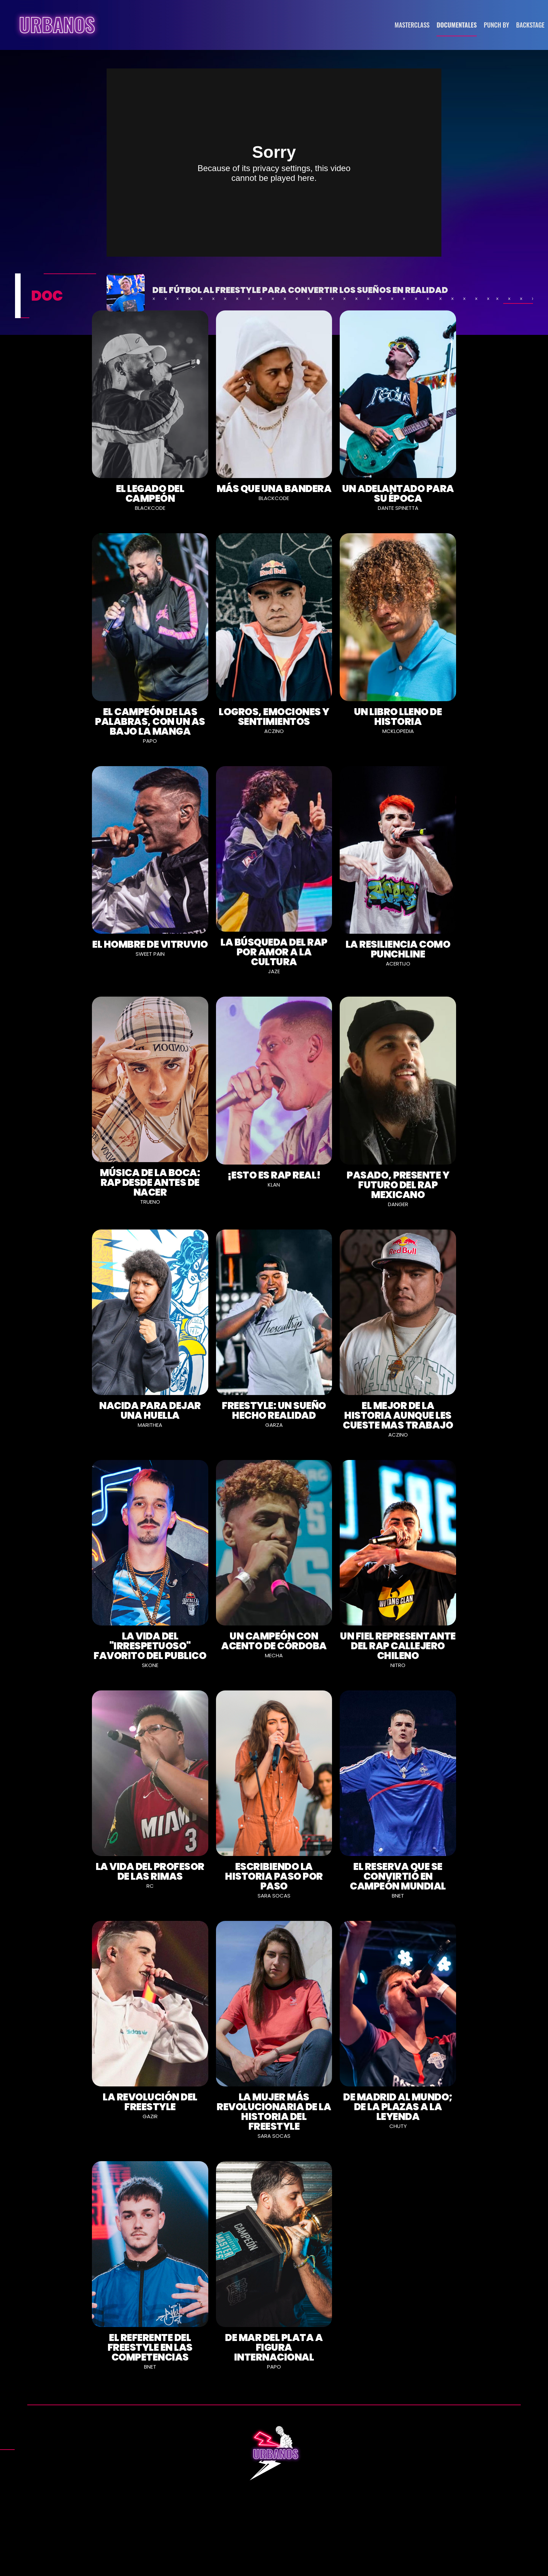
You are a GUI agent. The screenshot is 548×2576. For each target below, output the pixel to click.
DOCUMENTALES (457, 24)
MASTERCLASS (412, 24)
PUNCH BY (496, 24)
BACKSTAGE (530, 24)
